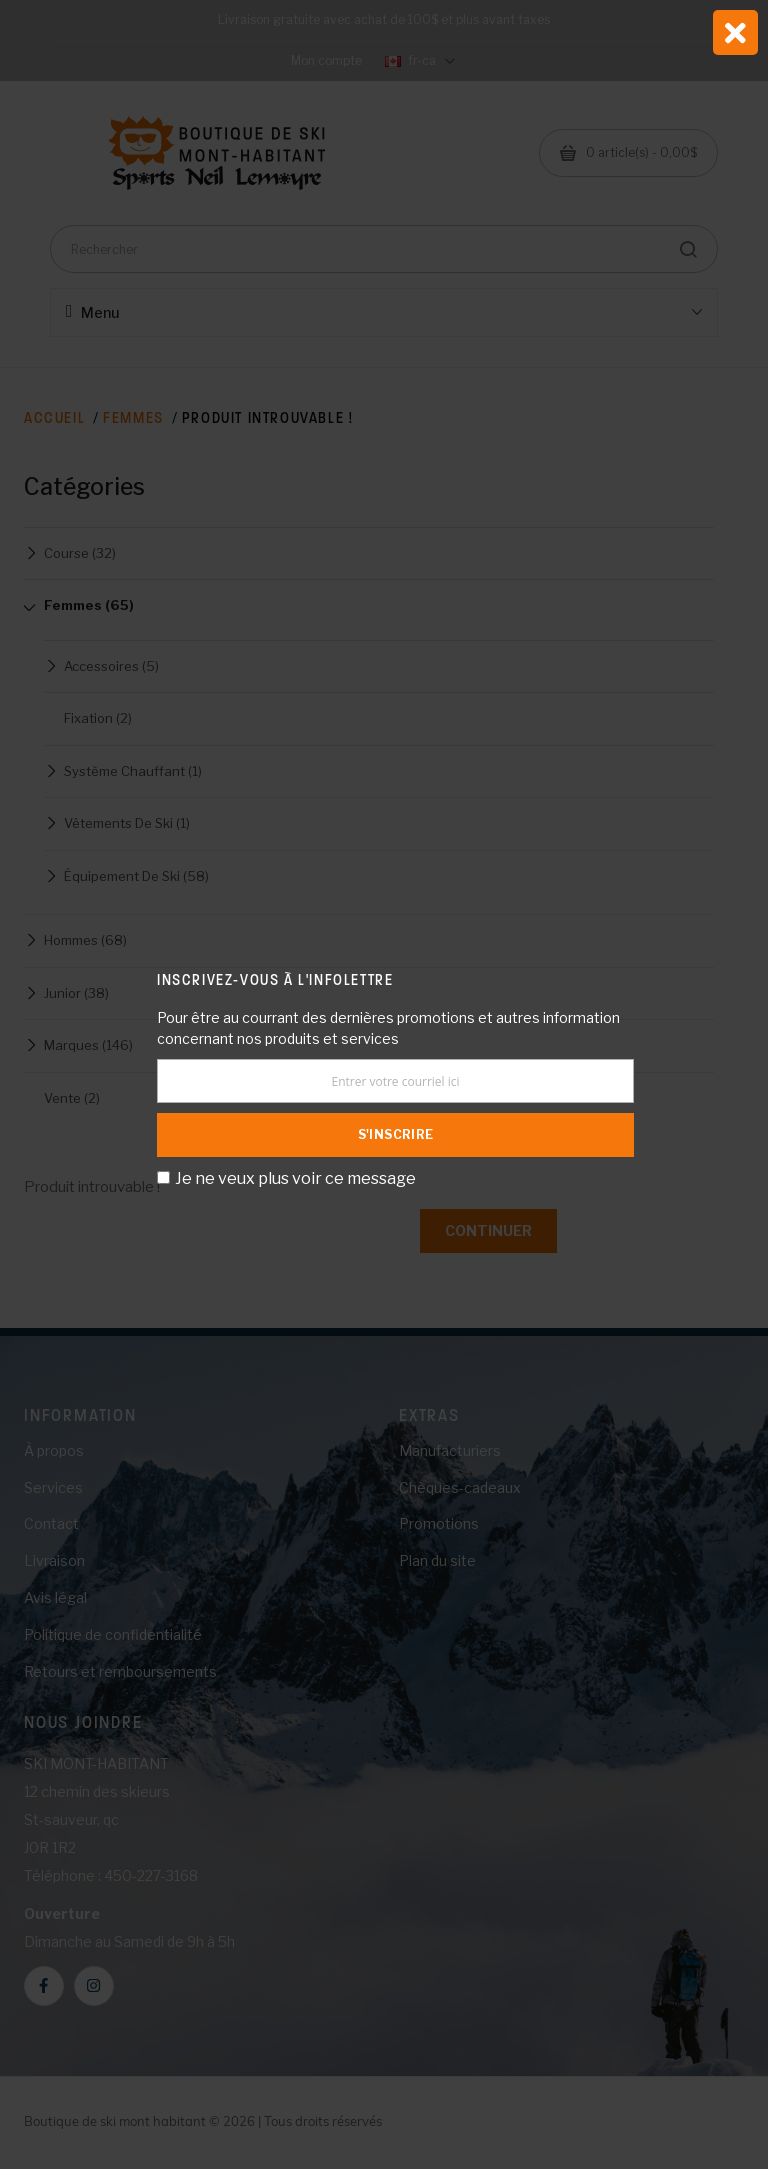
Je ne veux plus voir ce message (295, 1178)
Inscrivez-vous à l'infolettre (275, 979)
